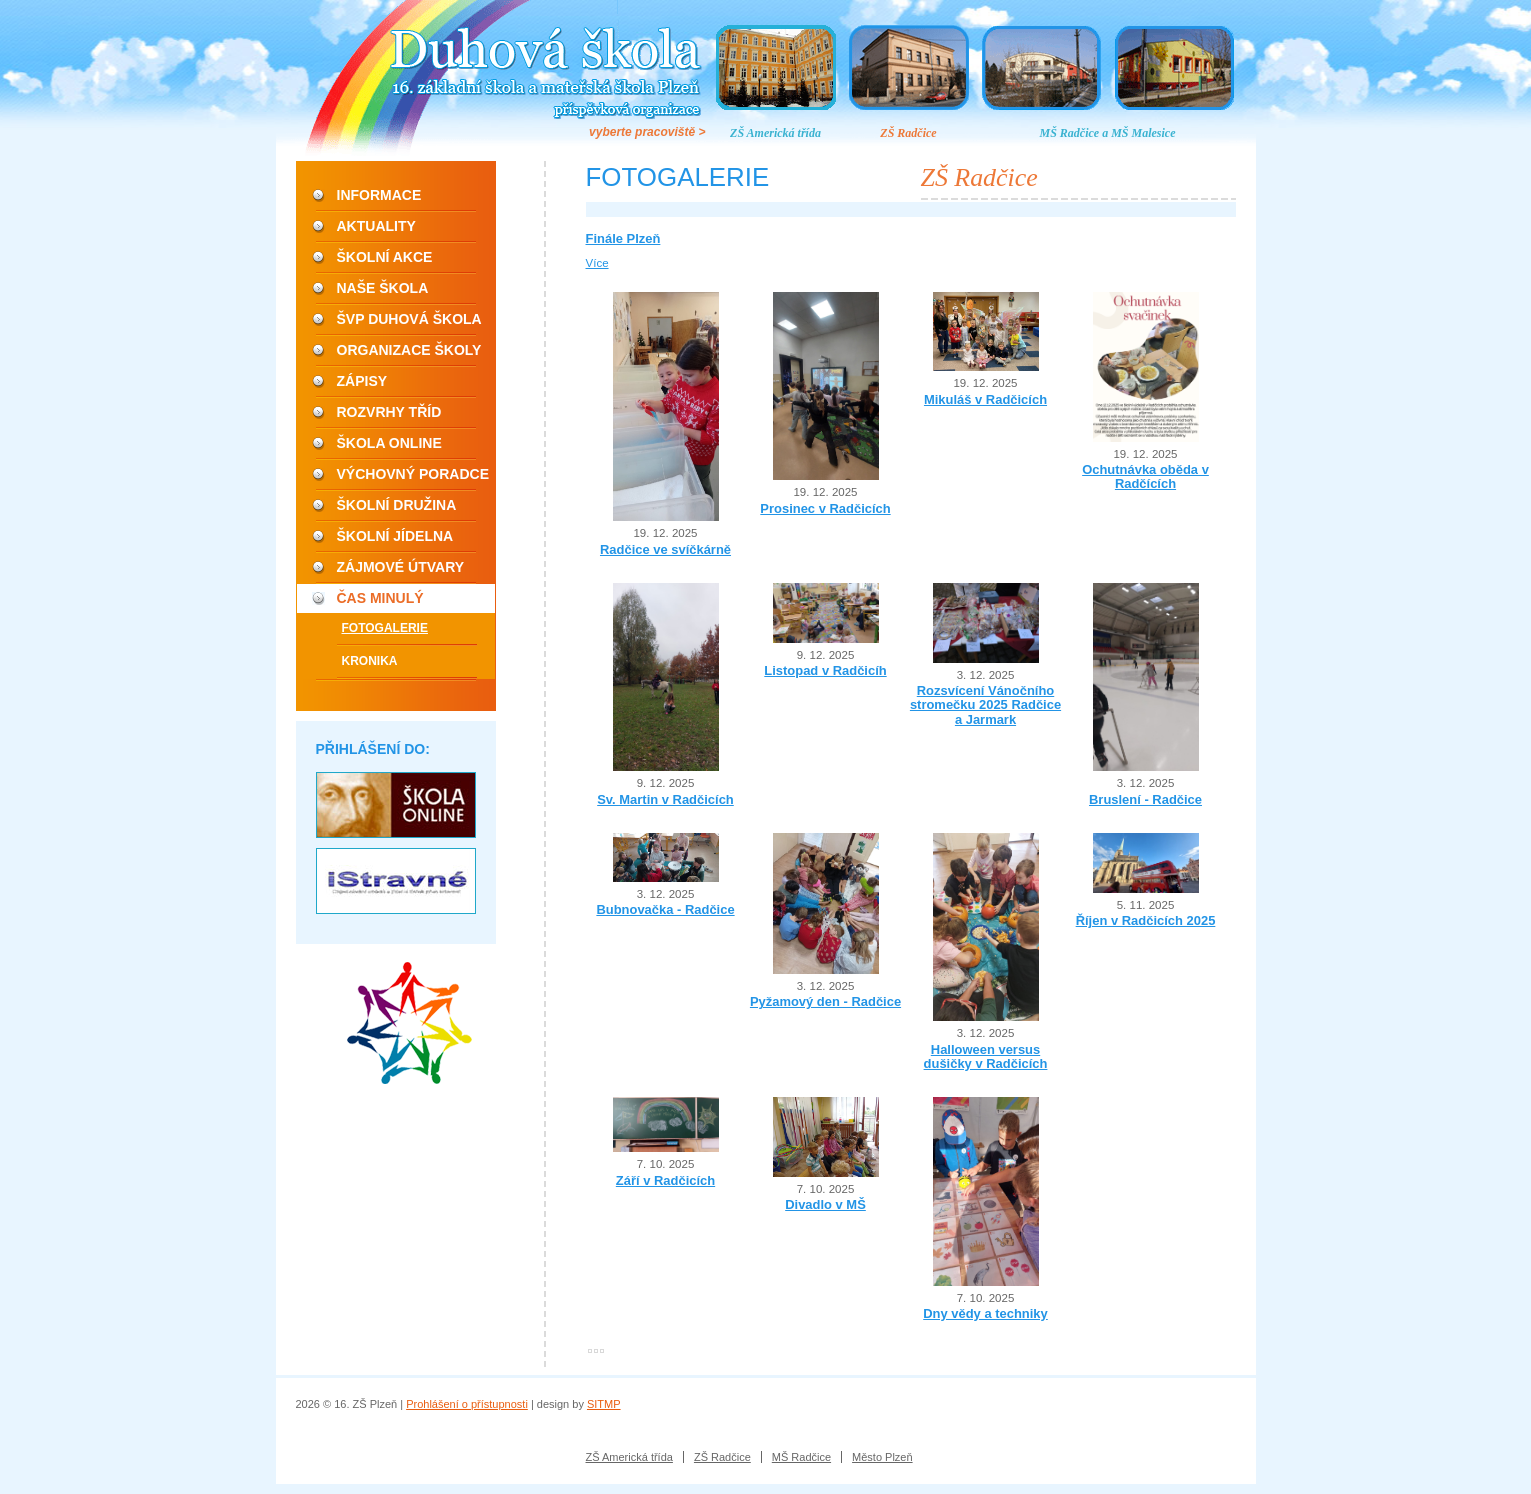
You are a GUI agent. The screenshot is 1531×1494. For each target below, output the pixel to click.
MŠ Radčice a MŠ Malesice (1108, 133)
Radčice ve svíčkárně (665, 549)
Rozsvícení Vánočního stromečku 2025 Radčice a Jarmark (985, 705)
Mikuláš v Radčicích (985, 399)
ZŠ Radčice (908, 133)
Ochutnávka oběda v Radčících (1145, 476)
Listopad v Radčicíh (825, 670)
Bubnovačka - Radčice (665, 909)
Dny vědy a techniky (985, 1313)
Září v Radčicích (665, 1180)
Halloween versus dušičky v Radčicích (986, 1056)
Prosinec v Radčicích (825, 508)
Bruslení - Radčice (1145, 799)
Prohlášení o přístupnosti (467, 1404)
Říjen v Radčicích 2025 (1146, 920)
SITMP (604, 1404)
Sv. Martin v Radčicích (665, 799)
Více (597, 263)
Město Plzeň (882, 1457)
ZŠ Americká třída (775, 133)
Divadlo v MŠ (825, 1204)
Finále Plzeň (623, 238)
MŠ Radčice (801, 1457)
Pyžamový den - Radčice (825, 1001)
